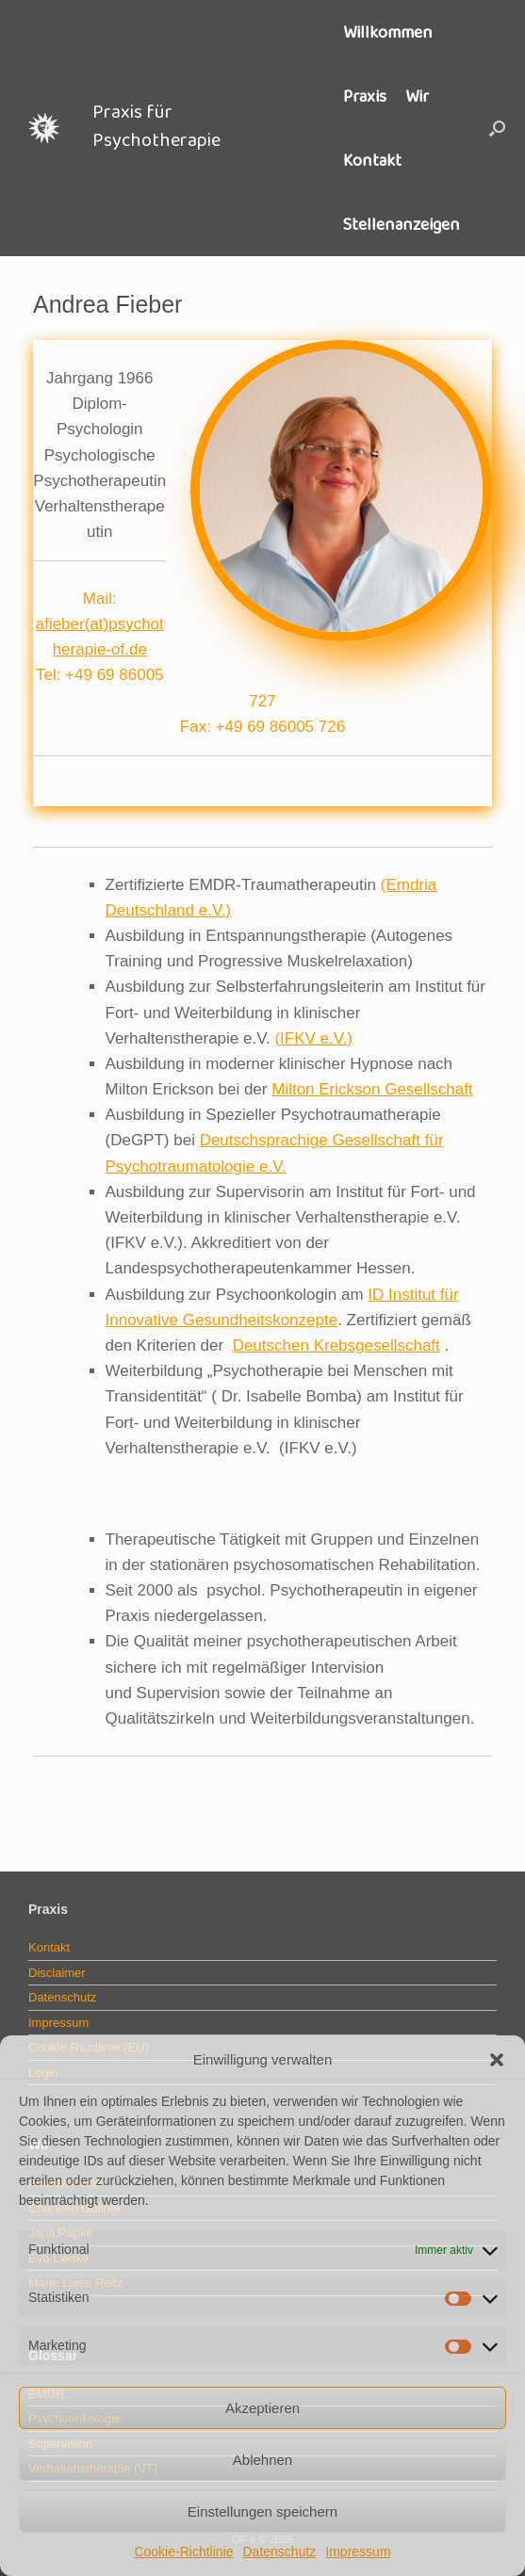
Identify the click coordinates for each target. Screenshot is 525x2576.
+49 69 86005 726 (281, 727)
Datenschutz (279, 2551)
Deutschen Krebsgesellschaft (336, 1345)
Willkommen (388, 32)
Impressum (357, 2551)
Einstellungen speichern (262, 2511)
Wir (417, 96)
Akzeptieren (262, 2408)
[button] (496, 2059)
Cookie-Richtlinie (183, 2551)
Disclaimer (57, 1973)
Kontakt (372, 160)
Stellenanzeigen (401, 224)
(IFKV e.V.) (313, 1038)
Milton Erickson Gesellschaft (372, 1089)
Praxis (364, 96)
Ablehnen (262, 2460)
